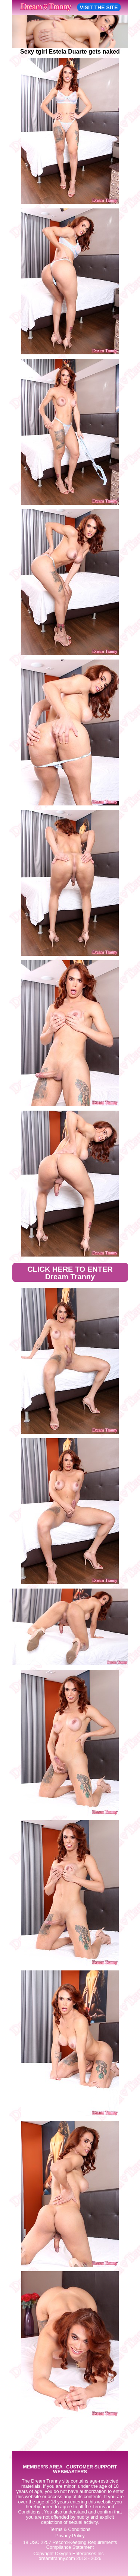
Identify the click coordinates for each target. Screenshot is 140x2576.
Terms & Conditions (70, 2529)
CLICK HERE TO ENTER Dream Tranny (70, 1273)
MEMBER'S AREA (42, 2467)
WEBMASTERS (70, 2472)
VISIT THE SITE (99, 7)
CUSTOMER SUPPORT (91, 2467)
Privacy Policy (69, 2535)
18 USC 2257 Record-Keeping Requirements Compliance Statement (70, 2545)
